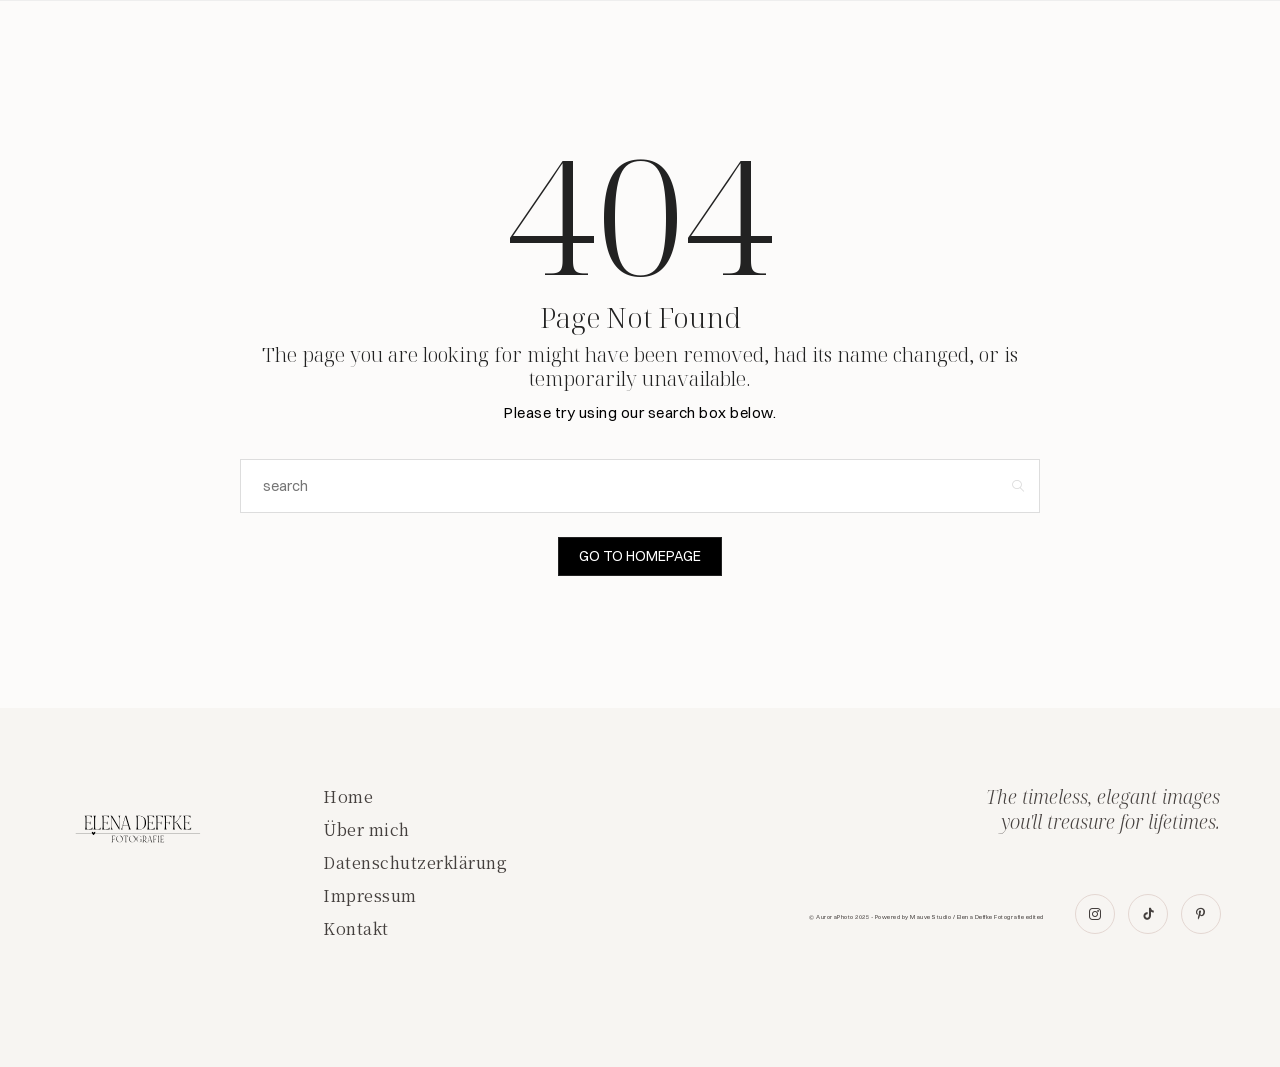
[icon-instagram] (1097, 914)
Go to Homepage (640, 556)
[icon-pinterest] (1201, 914)
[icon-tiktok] (1149, 914)
